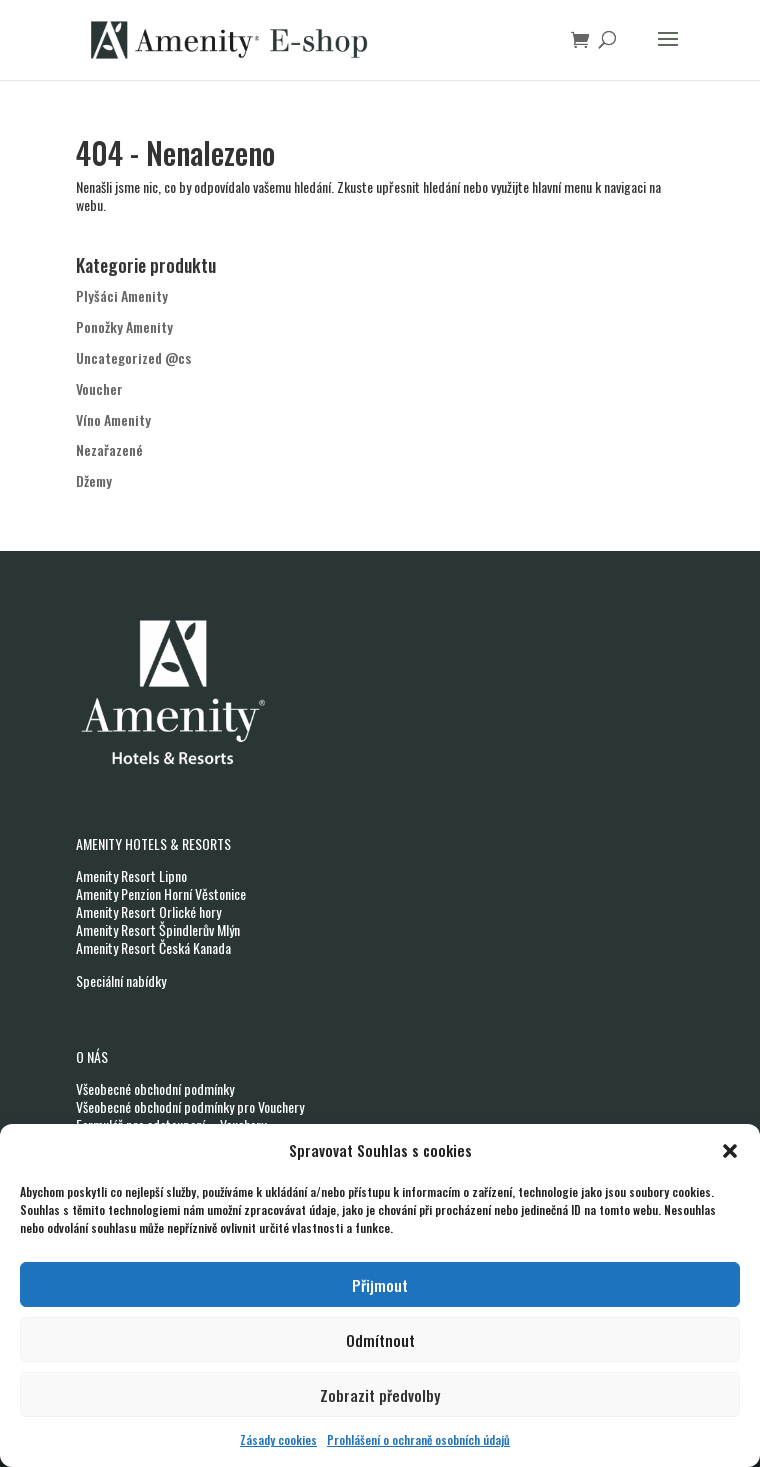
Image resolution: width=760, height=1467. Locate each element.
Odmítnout (380, 1340)
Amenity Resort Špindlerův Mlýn (158, 929)
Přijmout (380, 1285)
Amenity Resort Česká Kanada (153, 947)
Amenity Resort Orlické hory (148, 911)
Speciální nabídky (121, 980)
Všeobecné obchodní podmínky (155, 1088)
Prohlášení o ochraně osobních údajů (418, 1439)
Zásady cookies (278, 1439)
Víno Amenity (113, 419)
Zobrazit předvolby (380, 1395)
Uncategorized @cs (133, 357)
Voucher (99, 388)
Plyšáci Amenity (122, 295)
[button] (730, 1151)
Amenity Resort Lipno (131, 875)
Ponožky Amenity (124, 326)
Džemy (94, 480)
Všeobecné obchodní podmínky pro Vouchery (190, 1106)
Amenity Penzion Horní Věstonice (161, 893)
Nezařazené (109, 449)
